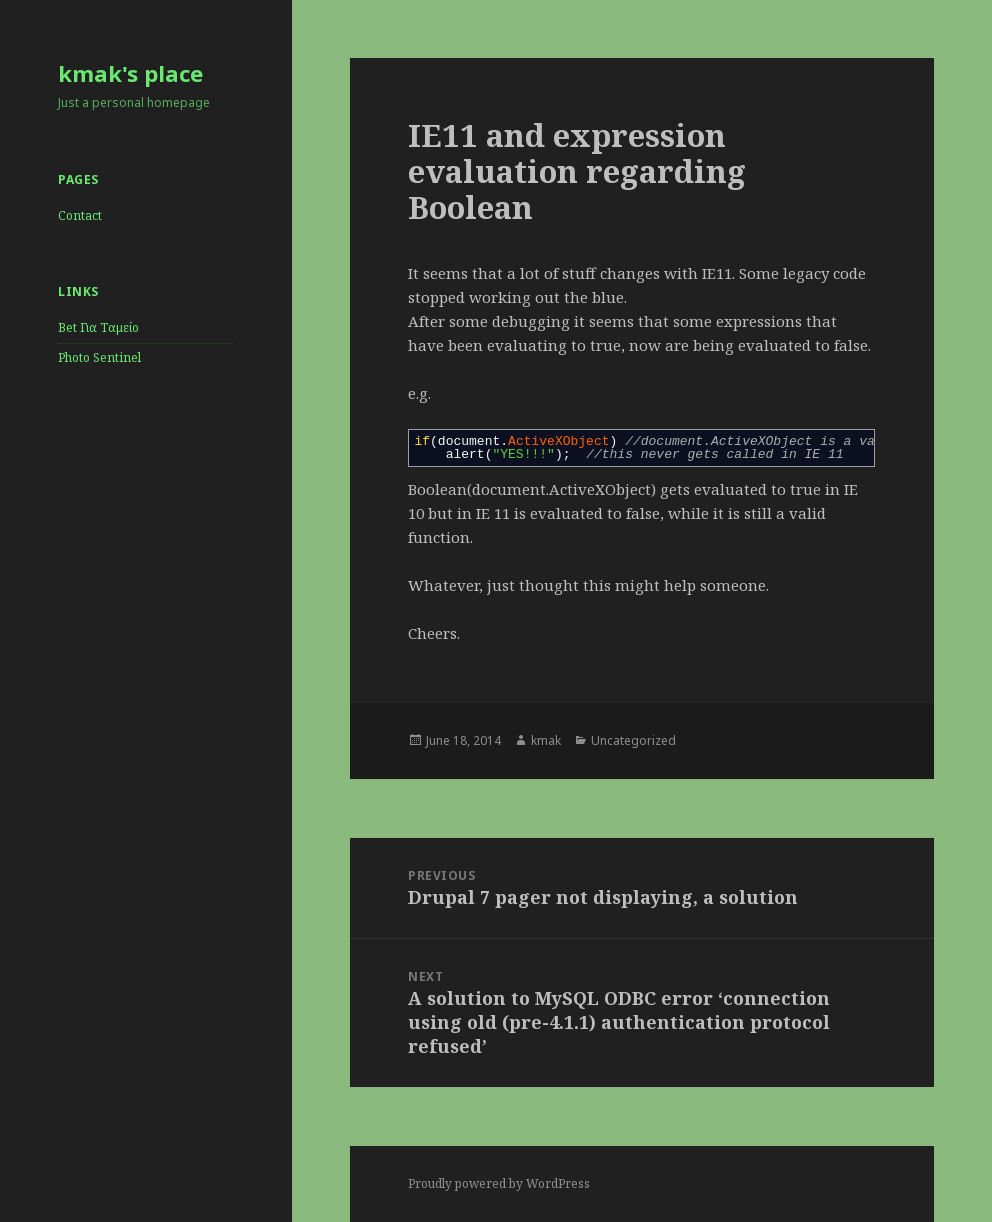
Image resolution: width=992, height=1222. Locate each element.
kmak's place (130, 73)
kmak (546, 740)
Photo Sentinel (99, 357)
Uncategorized (633, 740)
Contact (80, 215)
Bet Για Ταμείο (98, 327)
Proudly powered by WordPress (499, 1183)
